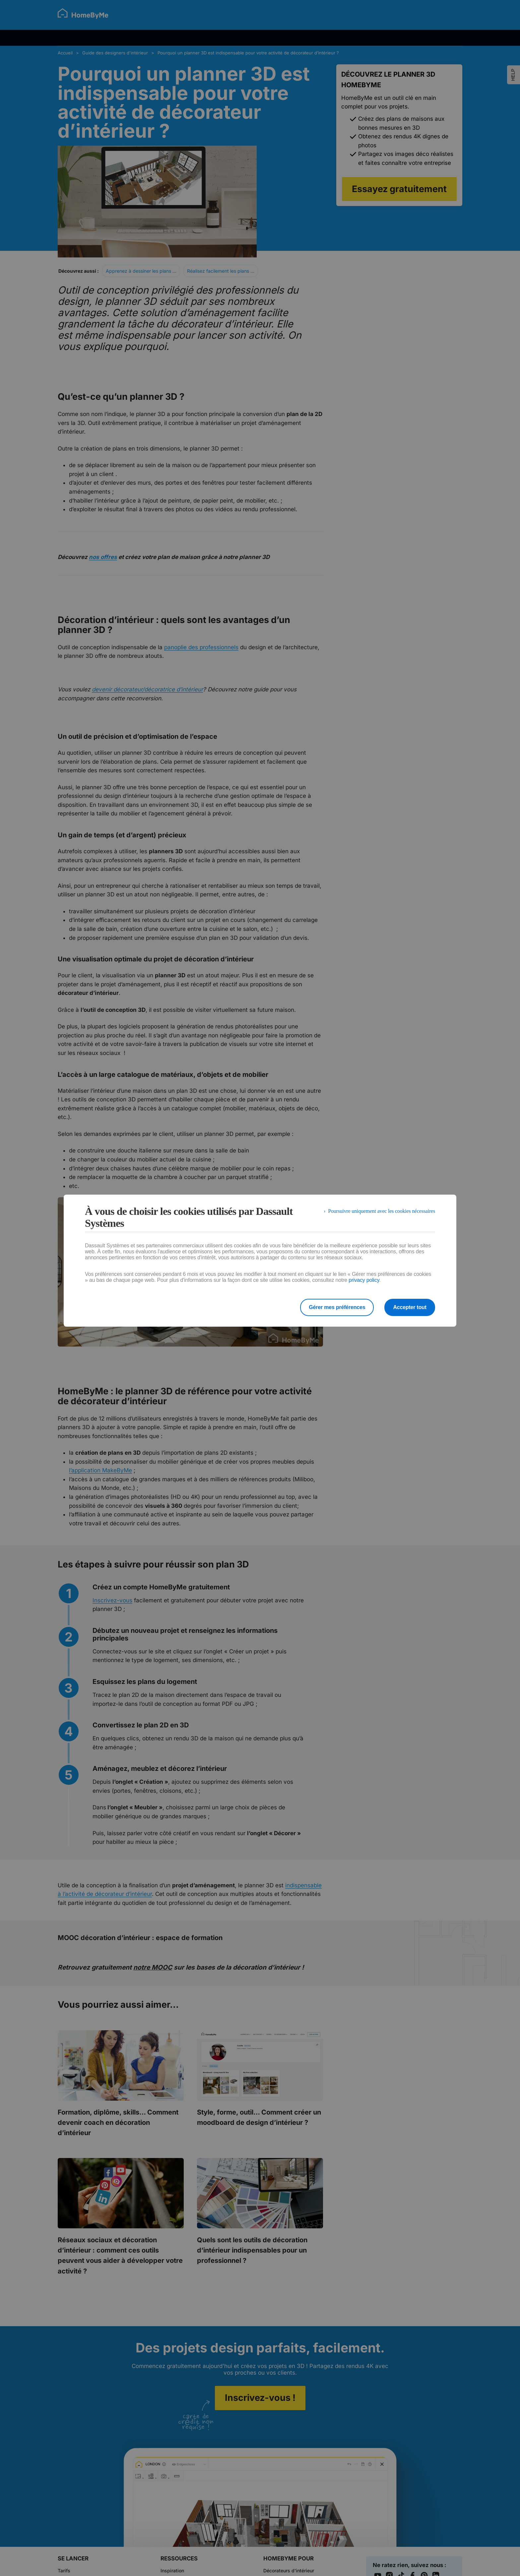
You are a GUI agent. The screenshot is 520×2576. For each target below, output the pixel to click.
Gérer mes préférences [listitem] (337, 1307)
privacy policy (364, 1280)
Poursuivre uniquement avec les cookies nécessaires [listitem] (381, 1211)
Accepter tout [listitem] (409, 1307)
